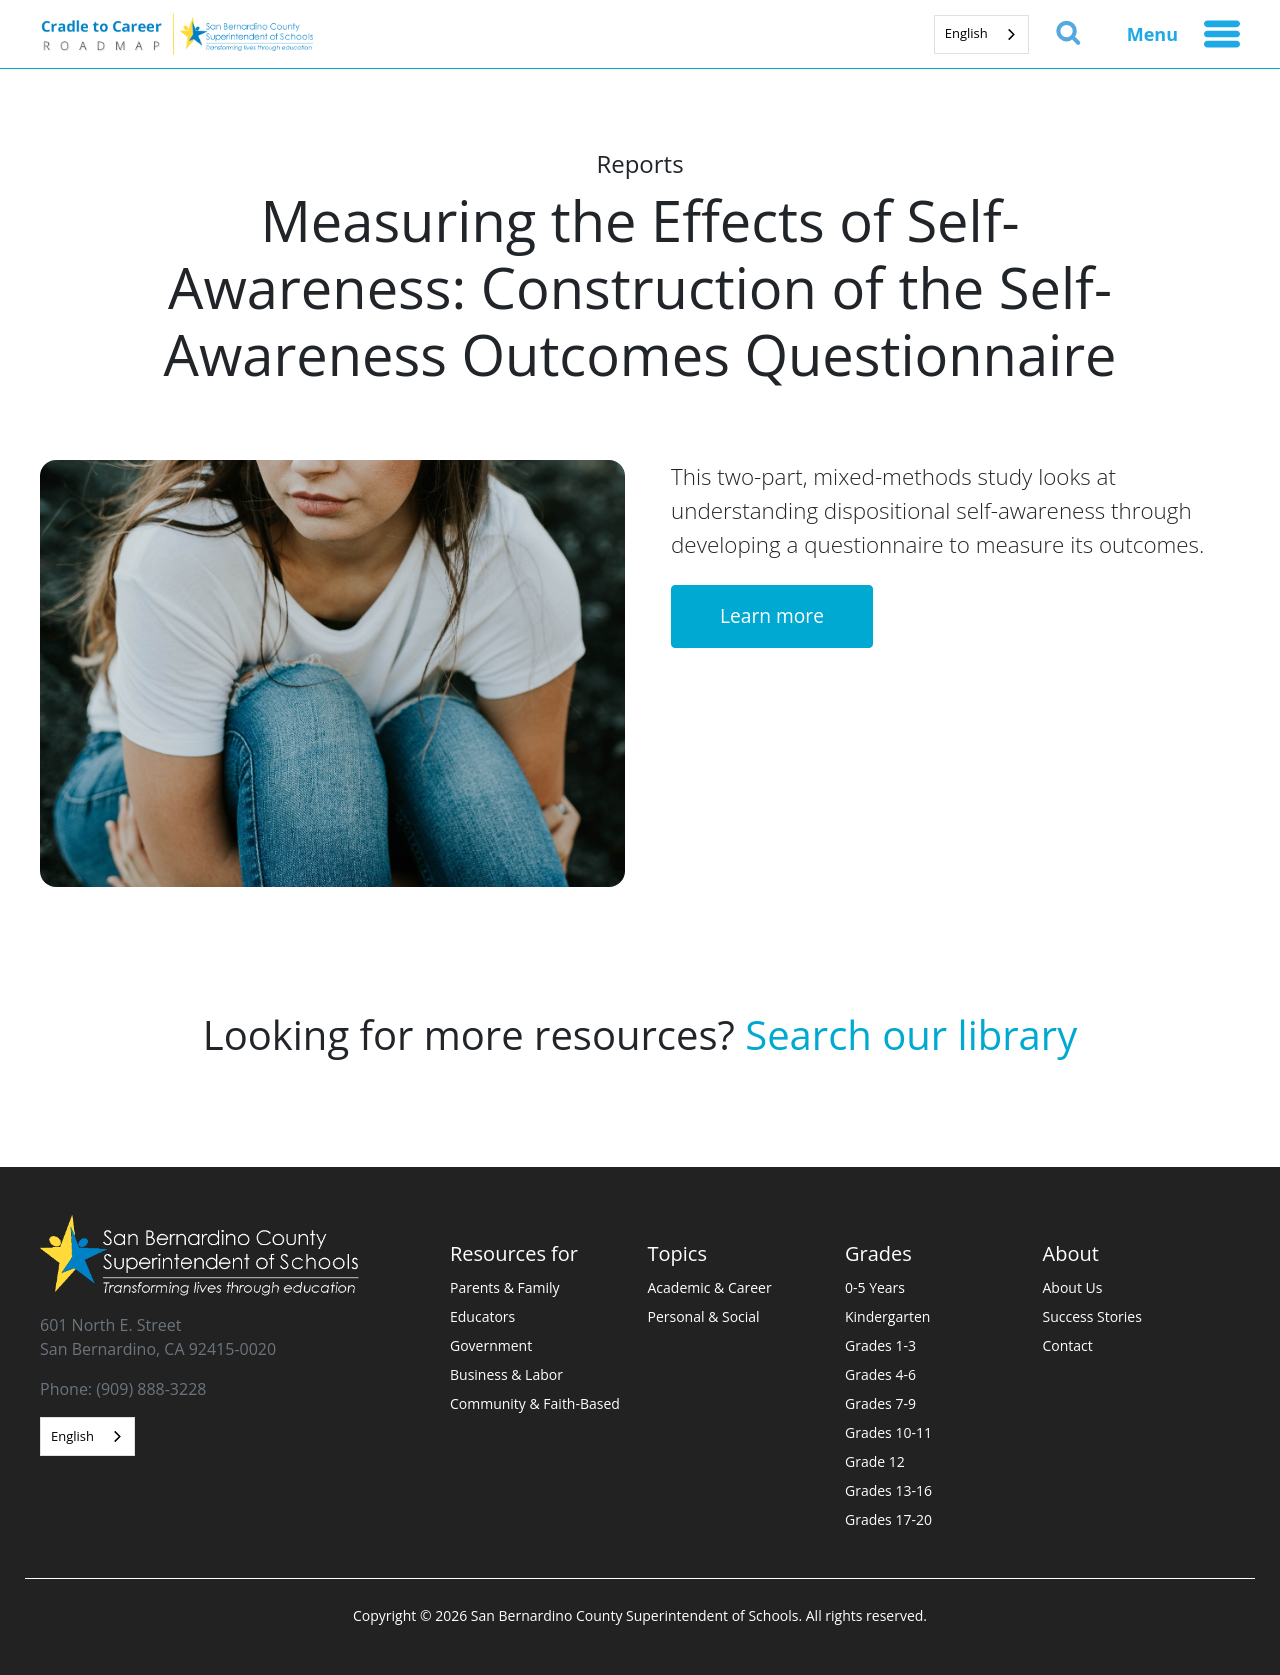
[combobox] (981, 34)
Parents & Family (505, 1287)
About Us (1073, 1287)
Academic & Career (710, 1287)
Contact (1068, 1345)
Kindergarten (887, 1316)
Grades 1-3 (880, 1345)
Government (491, 1345)
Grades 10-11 (888, 1432)
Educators (482, 1316)
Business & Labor (506, 1374)
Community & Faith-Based (535, 1403)
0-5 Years (875, 1287)
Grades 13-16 (888, 1490)
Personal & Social (704, 1316)
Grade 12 (875, 1461)
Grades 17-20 (888, 1519)
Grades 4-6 (880, 1374)
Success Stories (1092, 1316)
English (966, 33)
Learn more (772, 615)
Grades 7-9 (880, 1403)
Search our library (911, 1034)
